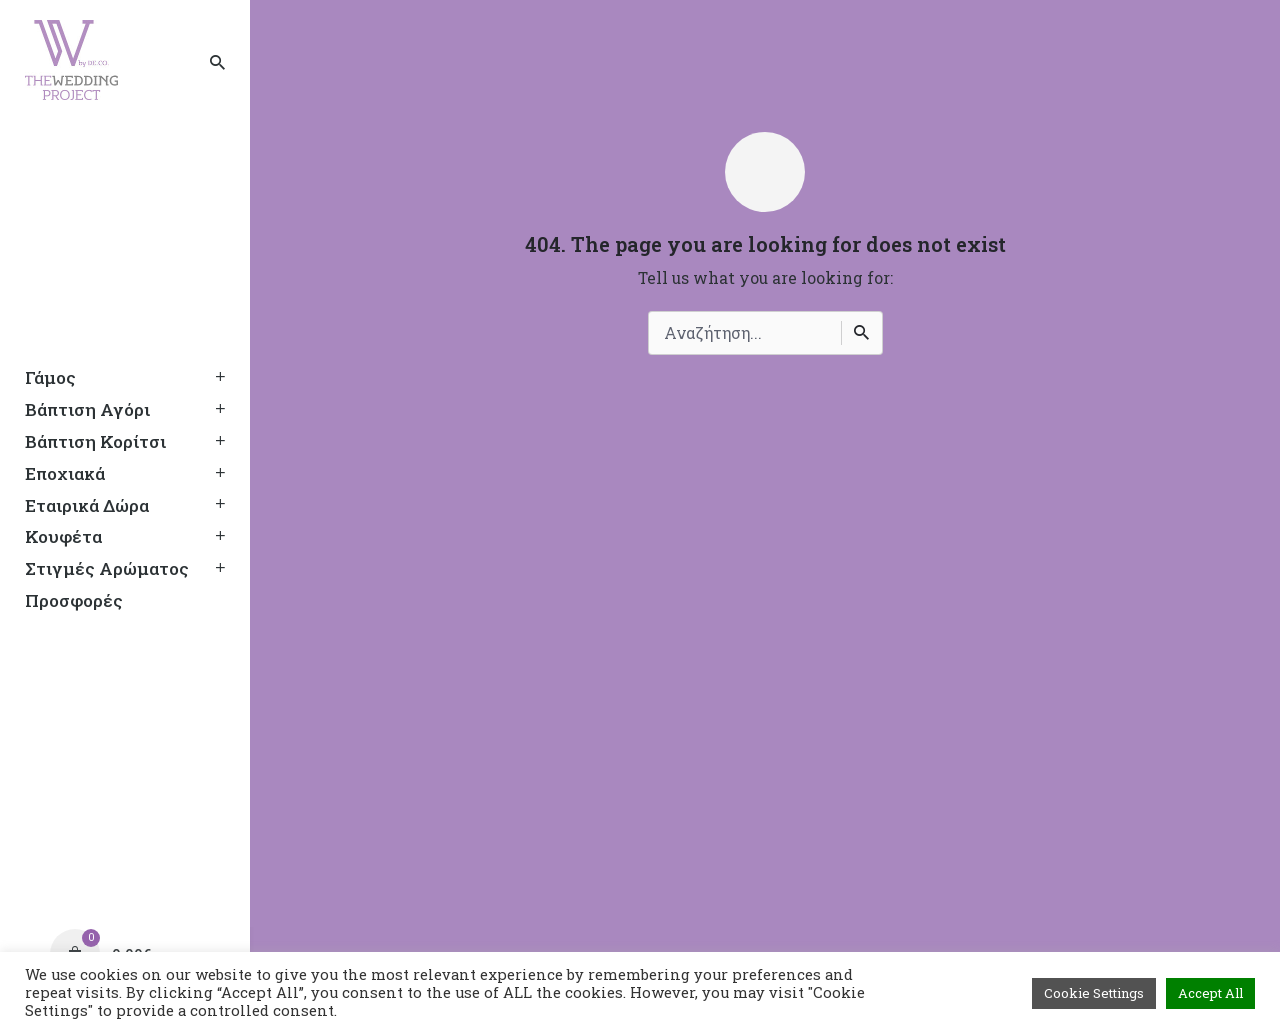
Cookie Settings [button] (1094, 993)
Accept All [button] (1210, 993)
